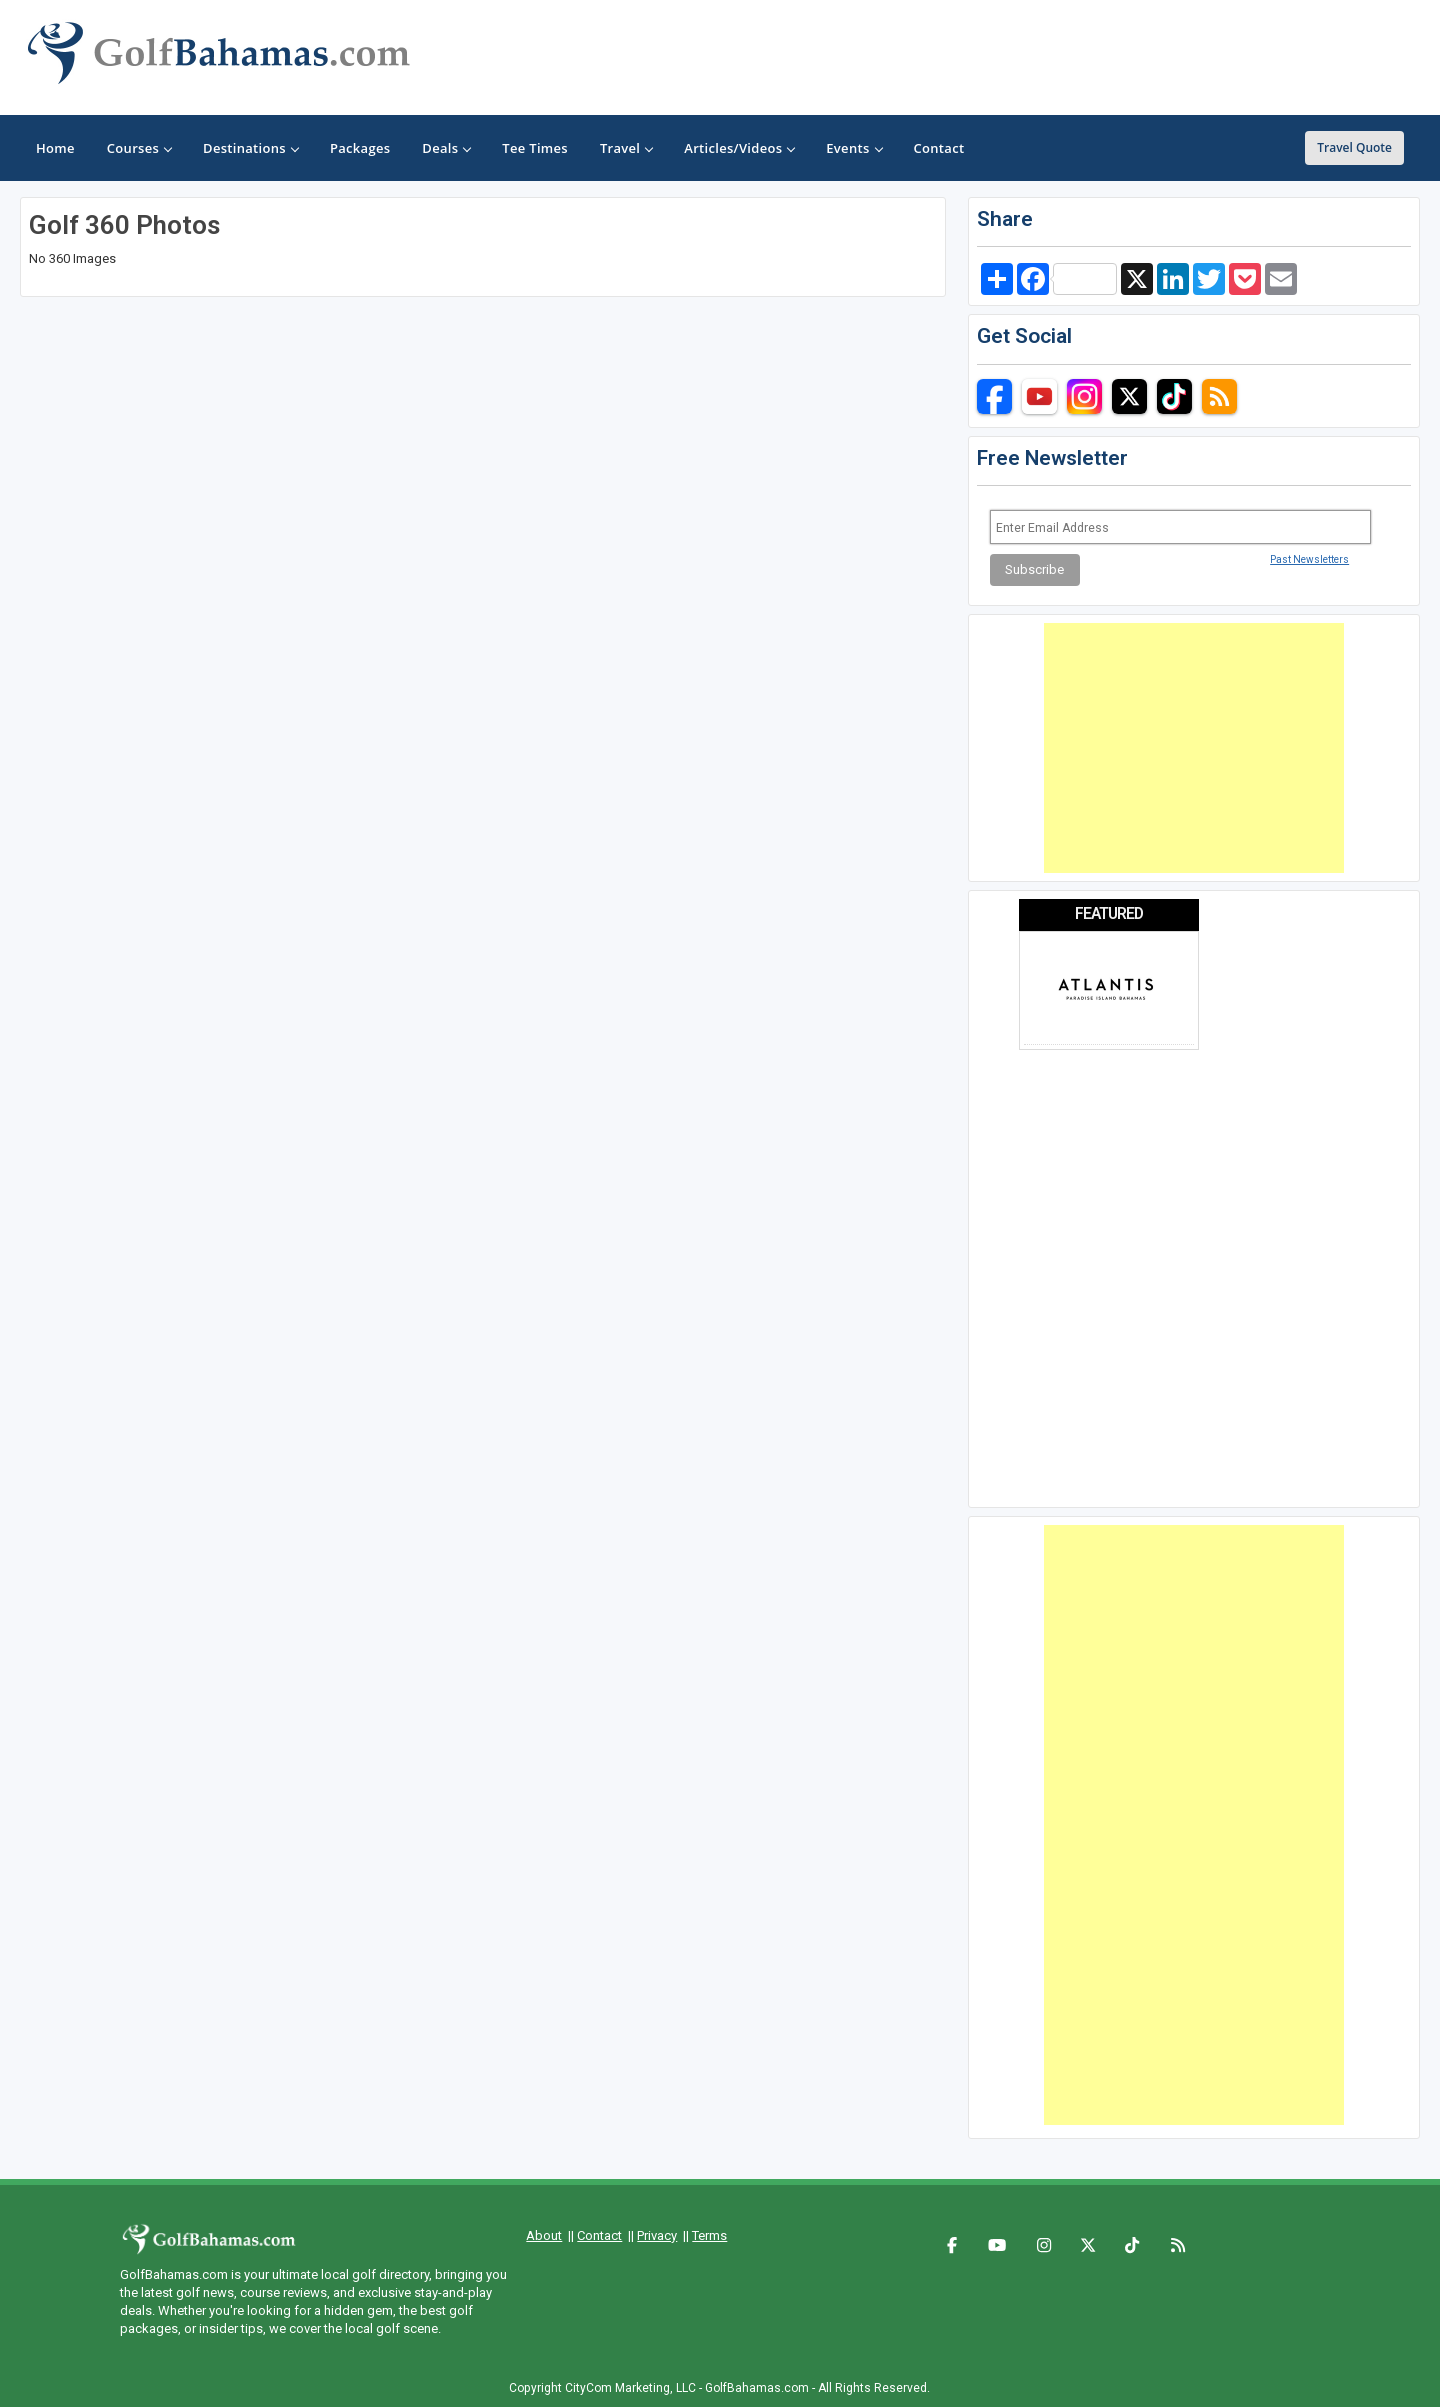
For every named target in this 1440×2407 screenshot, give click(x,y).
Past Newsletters (1309, 559)
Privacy (657, 2235)
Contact (599, 2235)
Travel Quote (1354, 147)
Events (853, 148)
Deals (446, 148)
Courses (139, 148)
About (544, 2235)
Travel (626, 148)
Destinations (250, 148)
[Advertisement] (1194, 748)
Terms (709, 2235)
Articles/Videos (739, 148)
